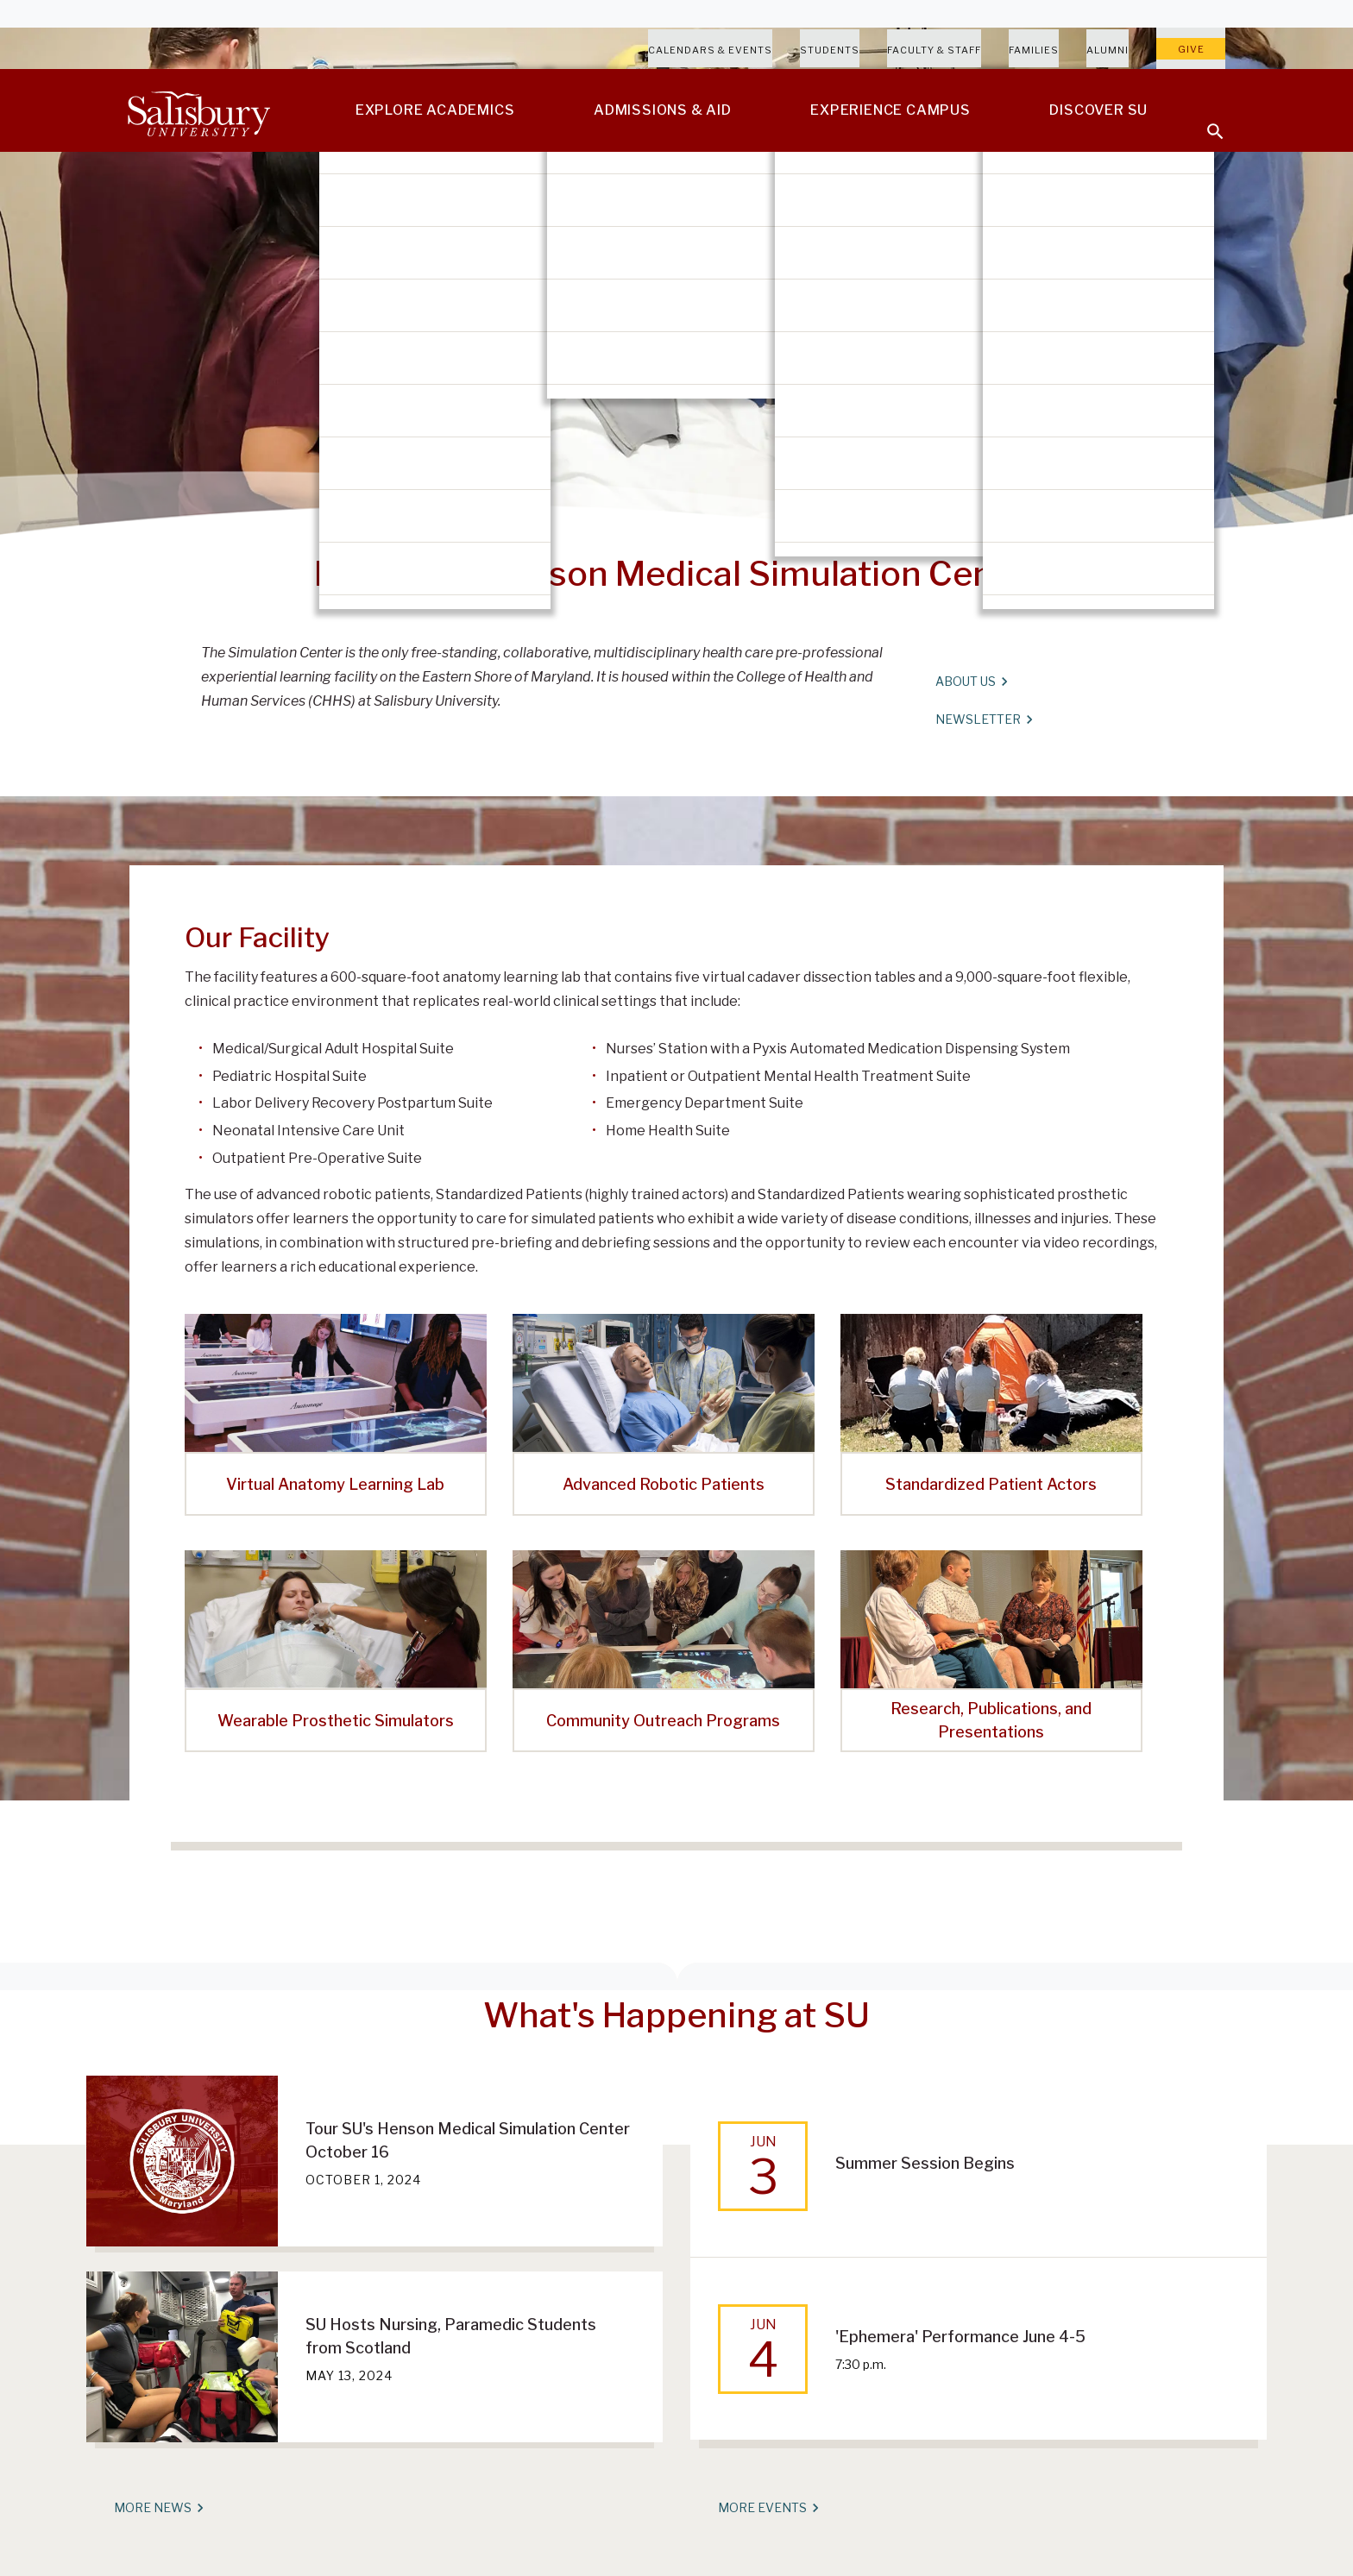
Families (1034, 50)
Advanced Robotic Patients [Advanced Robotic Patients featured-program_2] (664, 1484)
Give (1191, 49)
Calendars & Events (710, 50)
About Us (970, 681)
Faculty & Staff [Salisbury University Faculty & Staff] (934, 50)
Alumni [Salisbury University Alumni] (1107, 50)
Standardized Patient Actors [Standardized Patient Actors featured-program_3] (991, 1484)
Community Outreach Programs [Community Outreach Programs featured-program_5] (663, 1721)
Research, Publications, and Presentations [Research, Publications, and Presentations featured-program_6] (991, 1720)
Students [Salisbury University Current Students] (829, 50)
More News (158, 2507)
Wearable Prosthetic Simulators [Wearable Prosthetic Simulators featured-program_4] (335, 1721)
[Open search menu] (1204, 120)
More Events (767, 2507)
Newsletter (983, 719)
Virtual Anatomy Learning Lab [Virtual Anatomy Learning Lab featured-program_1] (335, 1484)
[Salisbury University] (198, 110)
